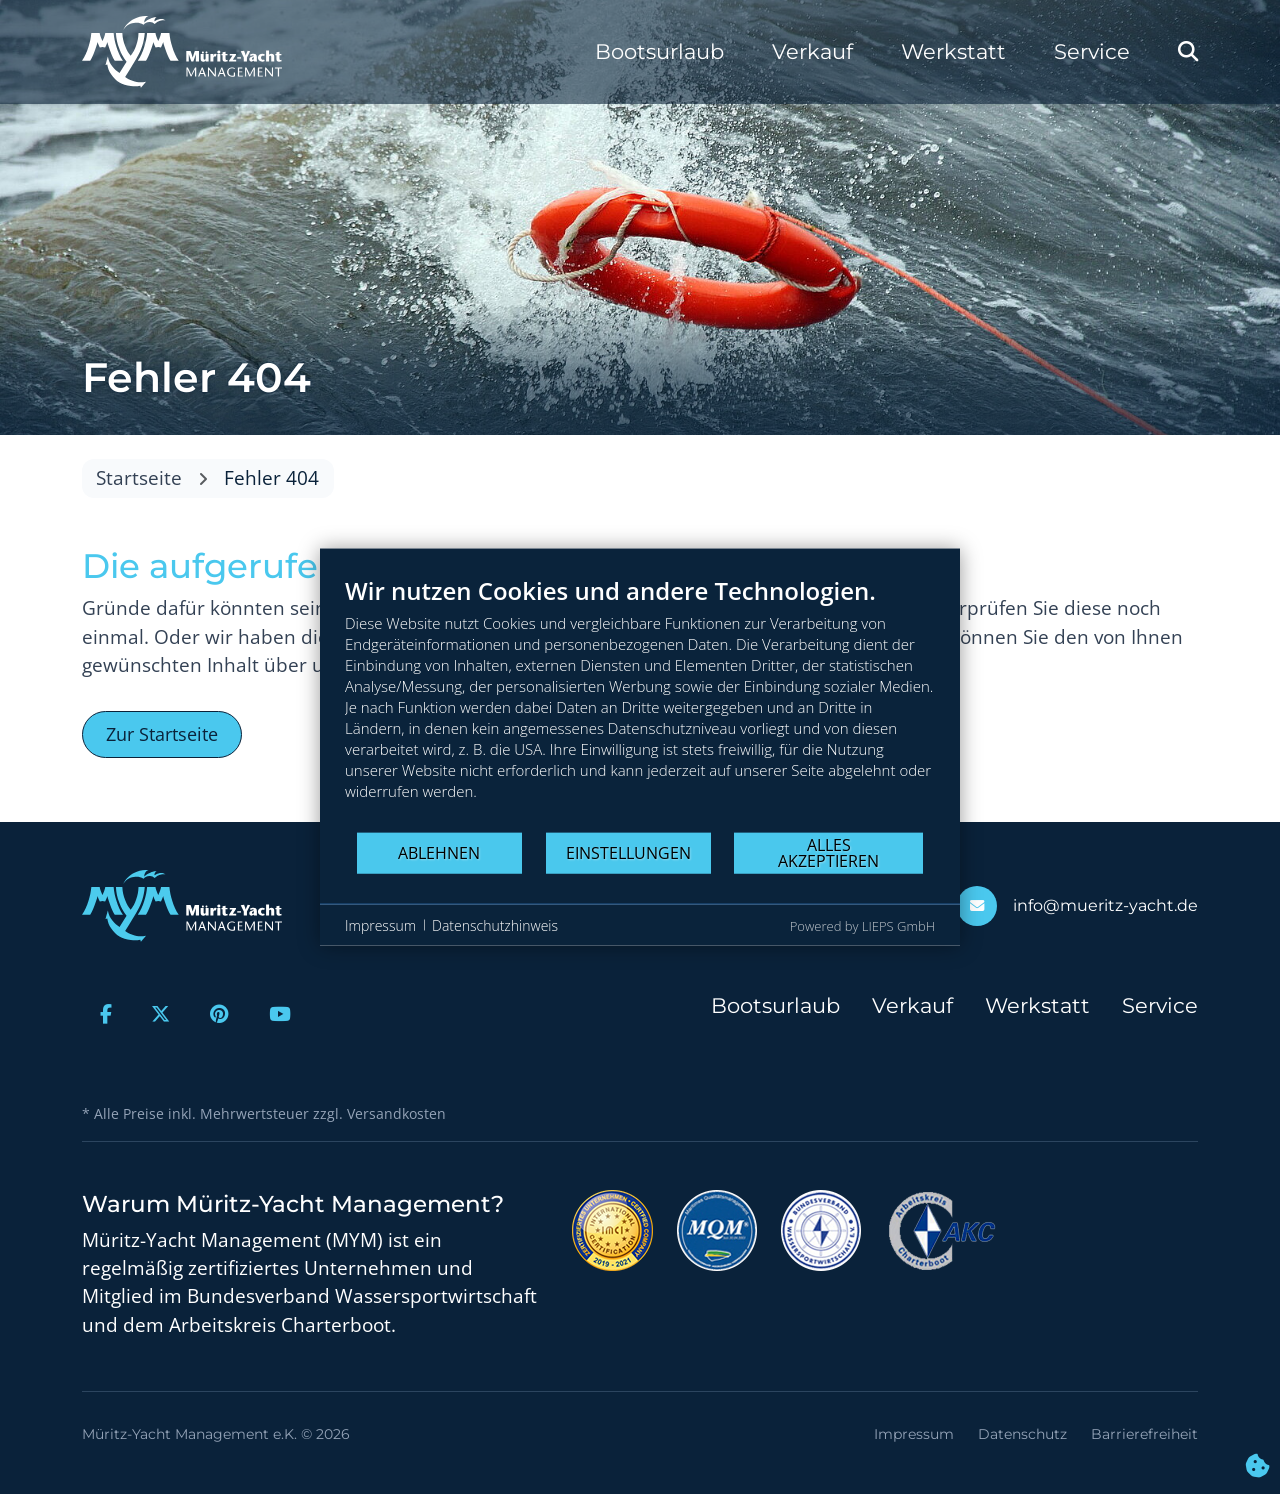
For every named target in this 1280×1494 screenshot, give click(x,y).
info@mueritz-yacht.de (1105, 905)
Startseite (139, 478)
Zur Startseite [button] (162, 734)
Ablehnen (439, 852)
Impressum (914, 1434)
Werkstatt (953, 51)
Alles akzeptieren (828, 852)
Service (1092, 51)
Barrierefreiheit (1144, 1434)
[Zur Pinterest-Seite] (219, 1014)
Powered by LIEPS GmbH (862, 926)
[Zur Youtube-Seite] (280, 1014)
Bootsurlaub (659, 51)
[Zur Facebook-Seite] (106, 1014)
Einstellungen (628, 852)
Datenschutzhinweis (495, 924)
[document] (640, 703)
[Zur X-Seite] (161, 1014)
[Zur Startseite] (182, 52)
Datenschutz (1022, 1434)
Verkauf (812, 51)
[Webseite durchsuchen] (1188, 52)
